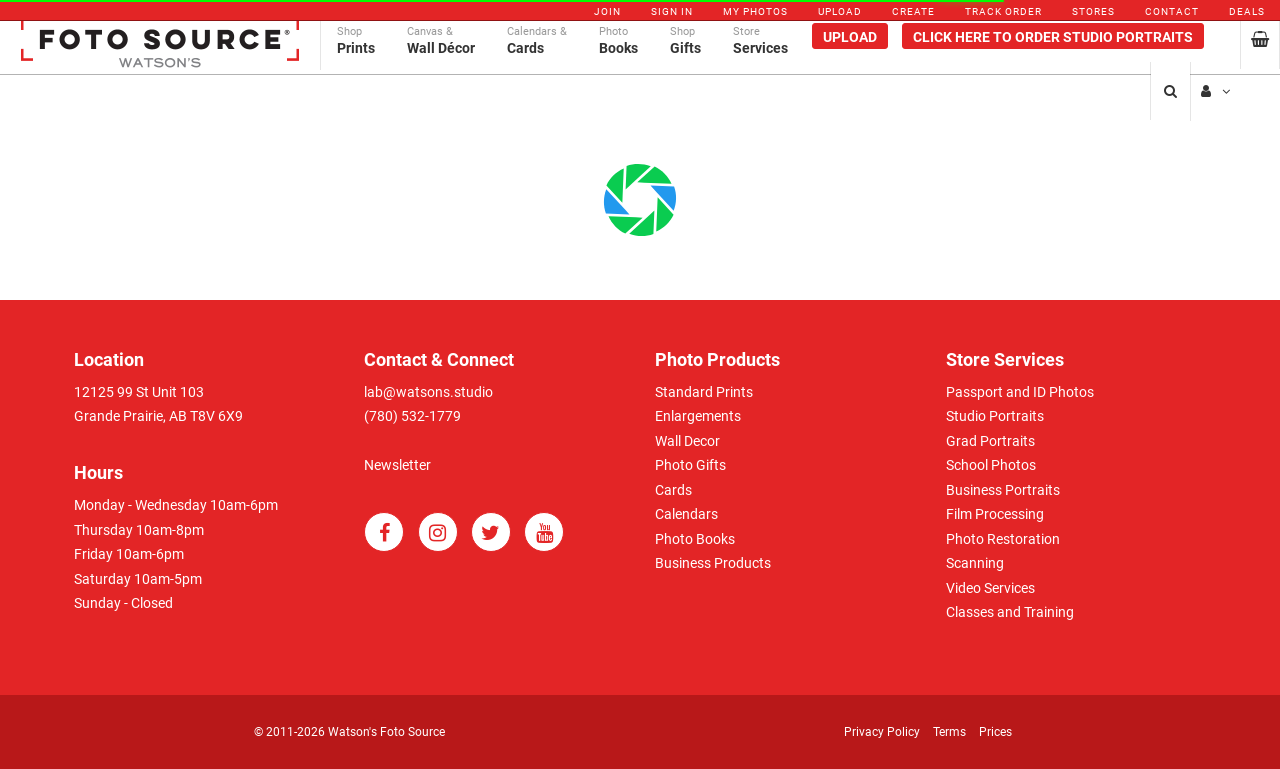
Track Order (1003, 11)
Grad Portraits (990, 441)
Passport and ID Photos (1020, 392)
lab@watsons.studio (428, 392)
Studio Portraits (995, 416)
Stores (1093, 11)
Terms (949, 732)
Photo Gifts (690, 465)
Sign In (672, 11)
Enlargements (698, 416)
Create (913, 11)
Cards (673, 490)
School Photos (991, 465)
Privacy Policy (882, 732)
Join (607, 11)
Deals (1247, 11)
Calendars (686, 514)
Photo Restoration (1003, 539)
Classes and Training (1010, 612)
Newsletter (397, 465)
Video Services (990, 588)
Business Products (713, 563)
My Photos (755, 11)
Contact (1172, 11)
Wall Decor (687, 441)
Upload (840, 11)
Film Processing (995, 514)
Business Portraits (1003, 490)
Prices (995, 732)
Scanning (975, 563)
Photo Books (695, 539)
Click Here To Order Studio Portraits (1053, 57)
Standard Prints (704, 392)
